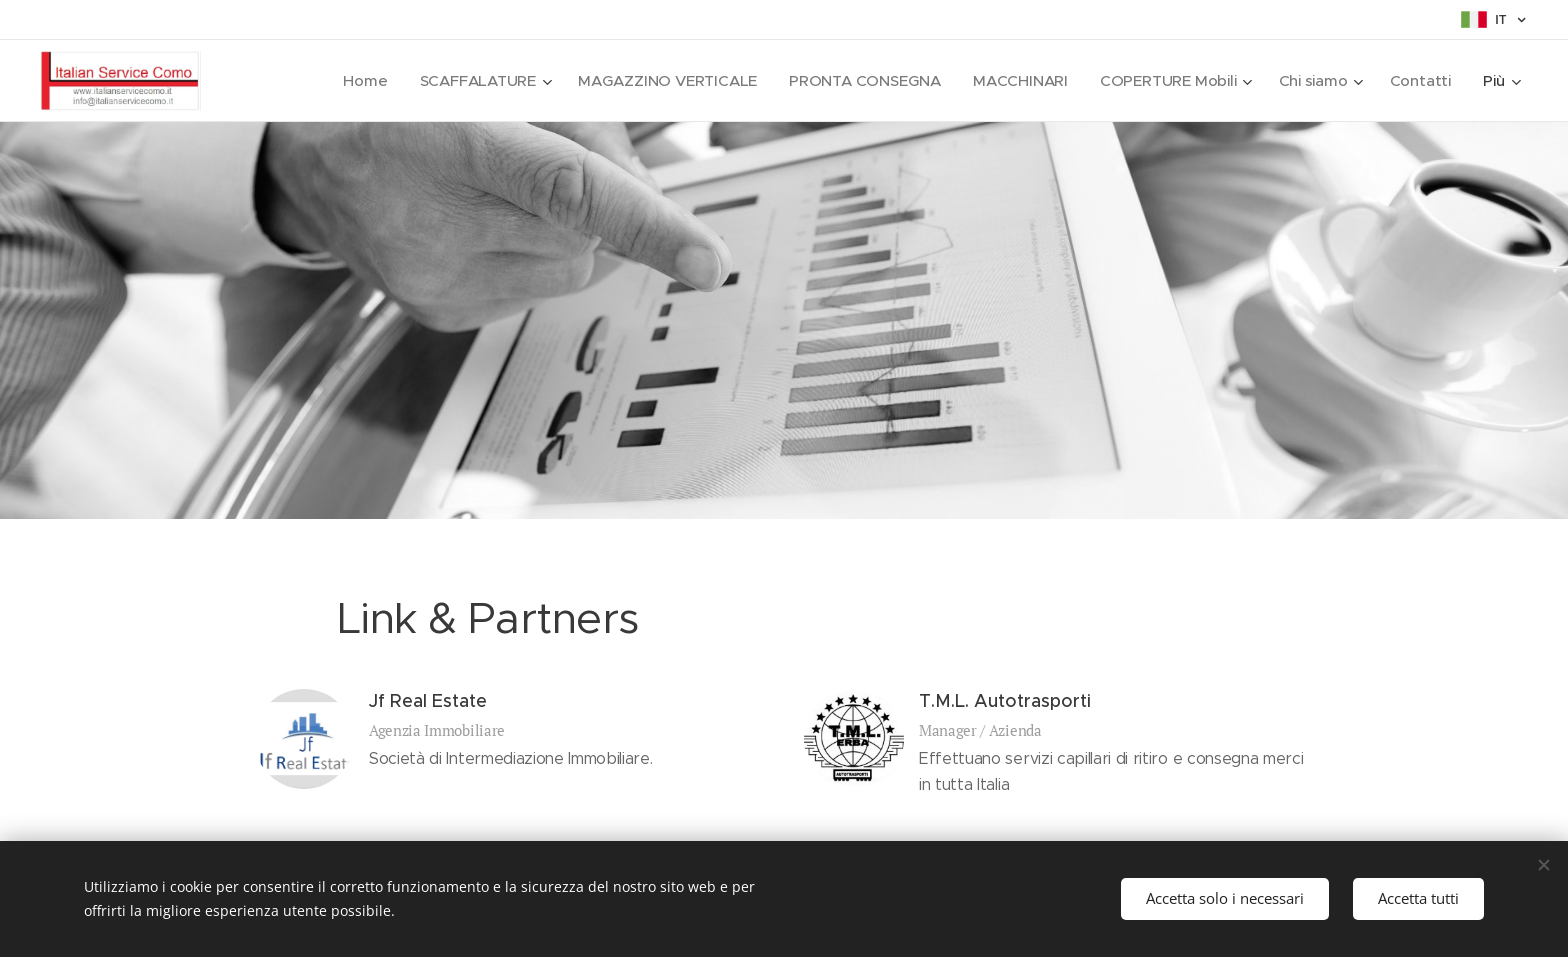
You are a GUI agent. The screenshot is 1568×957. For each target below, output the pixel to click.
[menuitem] (352, 81)
